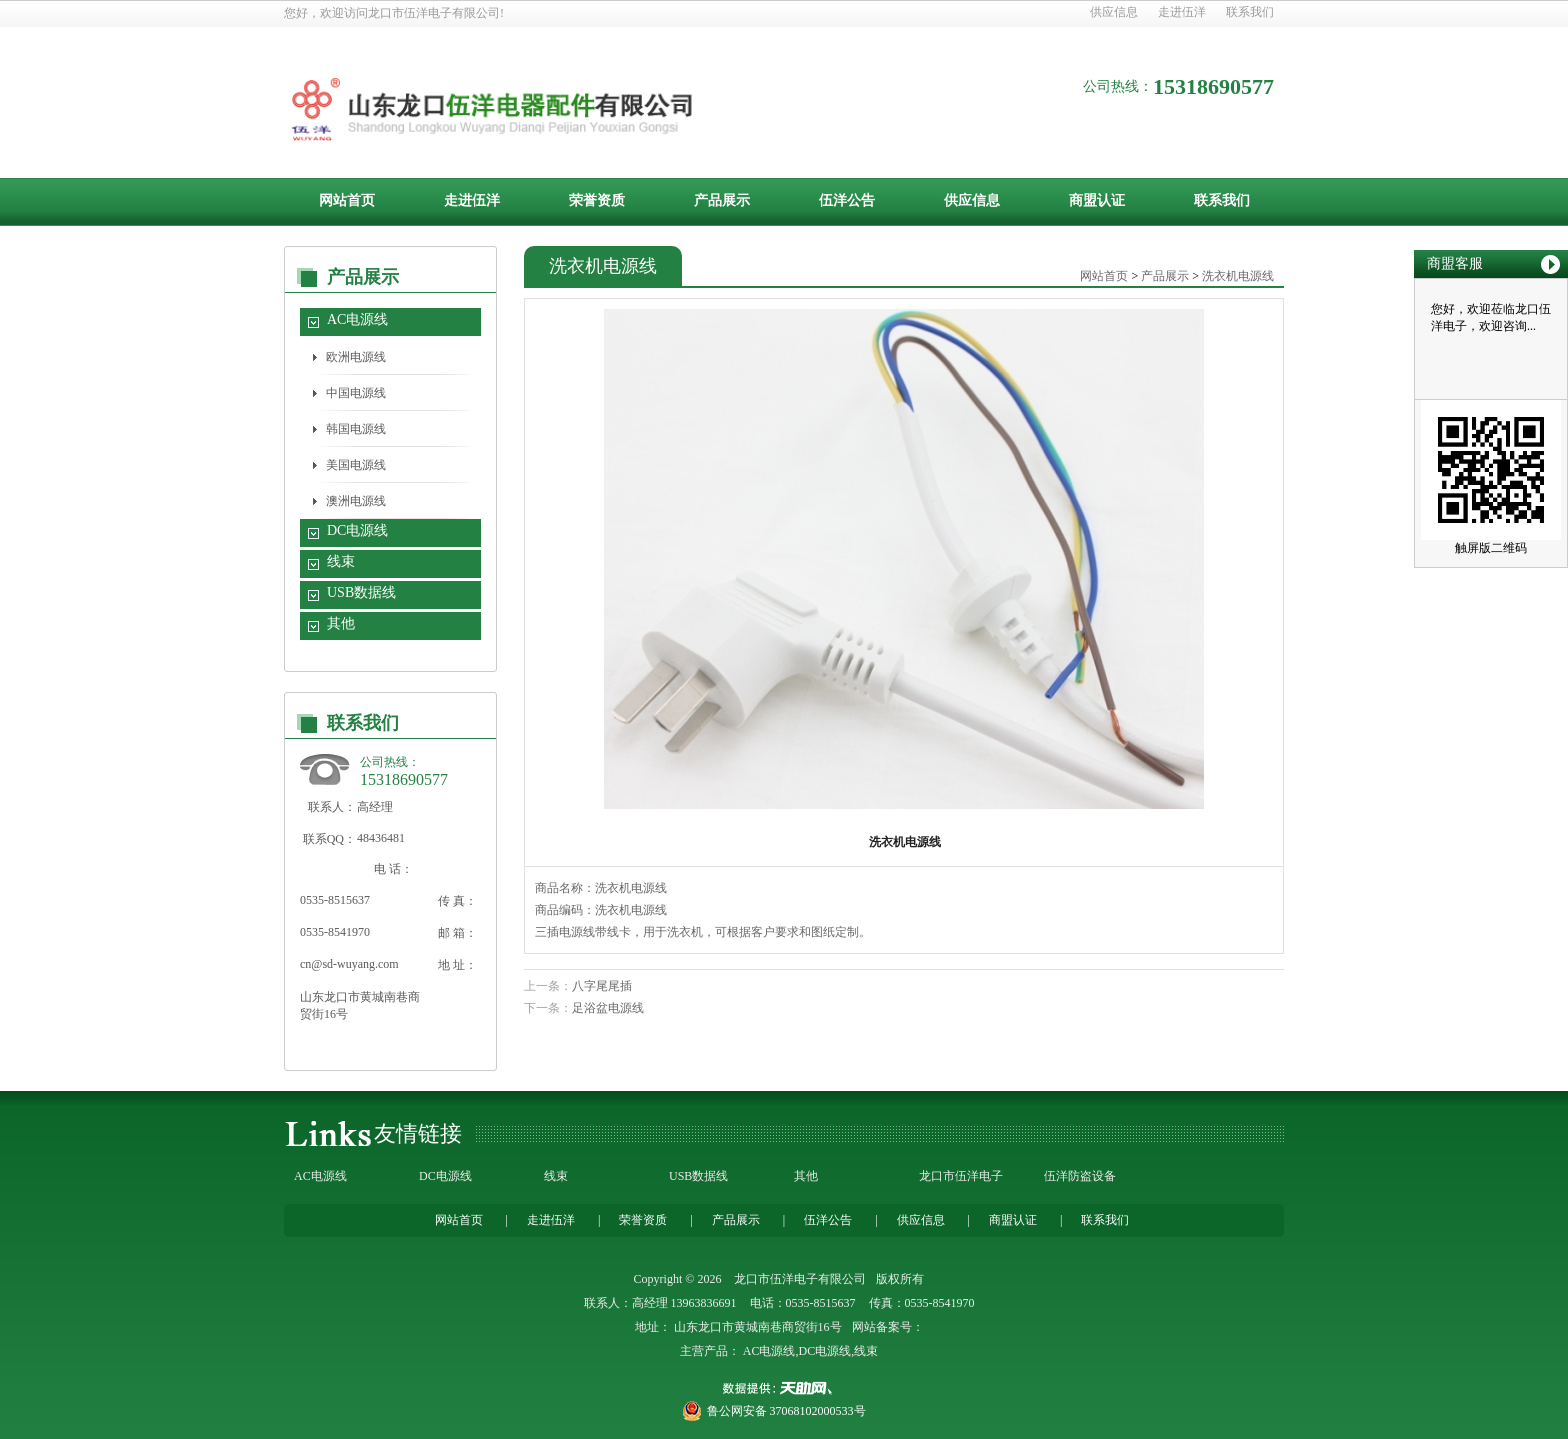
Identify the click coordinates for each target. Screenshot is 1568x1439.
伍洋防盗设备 (1080, 1176)
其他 (341, 623)
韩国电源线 (356, 429)
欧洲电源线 (356, 357)
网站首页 (347, 200)
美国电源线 (356, 465)
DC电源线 (357, 530)
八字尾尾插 (602, 986)
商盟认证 (1097, 200)
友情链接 (418, 1133)
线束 (341, 561)
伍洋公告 (847, 200)
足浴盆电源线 (608, 1008)
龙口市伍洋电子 (961, 1176)
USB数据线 (361, 592)
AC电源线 (357, 319)
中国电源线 (356, 393)
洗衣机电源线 (1238, 276)
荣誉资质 (597, 200)
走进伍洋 (1182, 12)
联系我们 (1250, 12)
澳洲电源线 (356, 501)
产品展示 (722, 200)
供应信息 (1114, 12)
